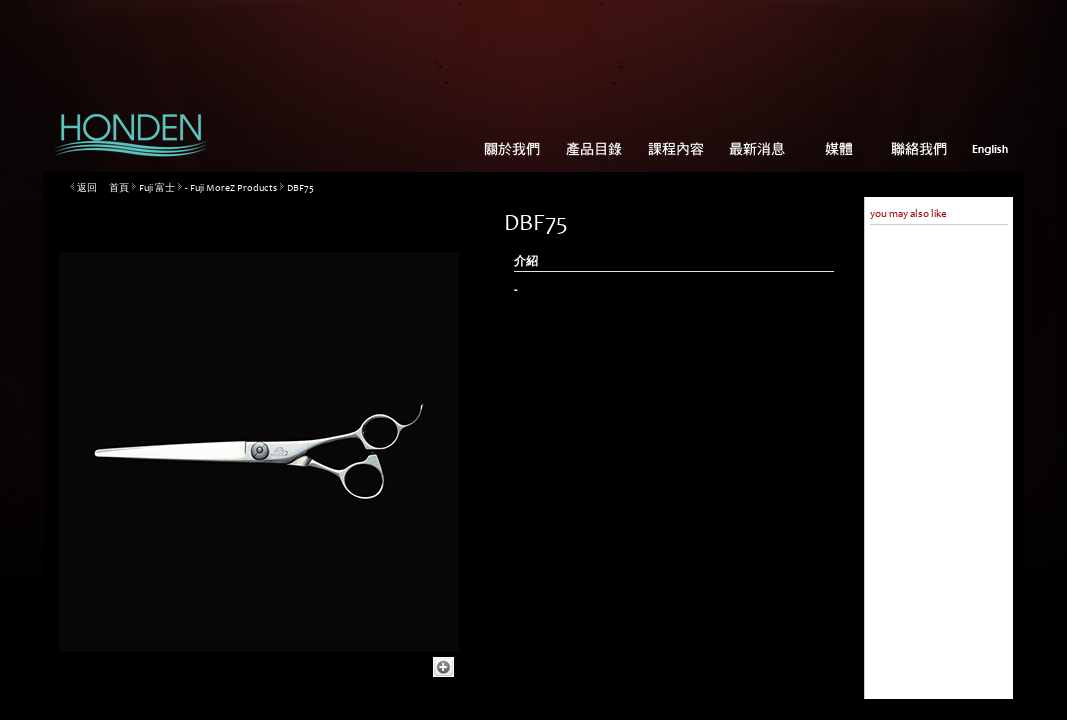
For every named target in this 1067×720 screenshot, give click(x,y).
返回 (87, 189)
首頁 (119, 189)
